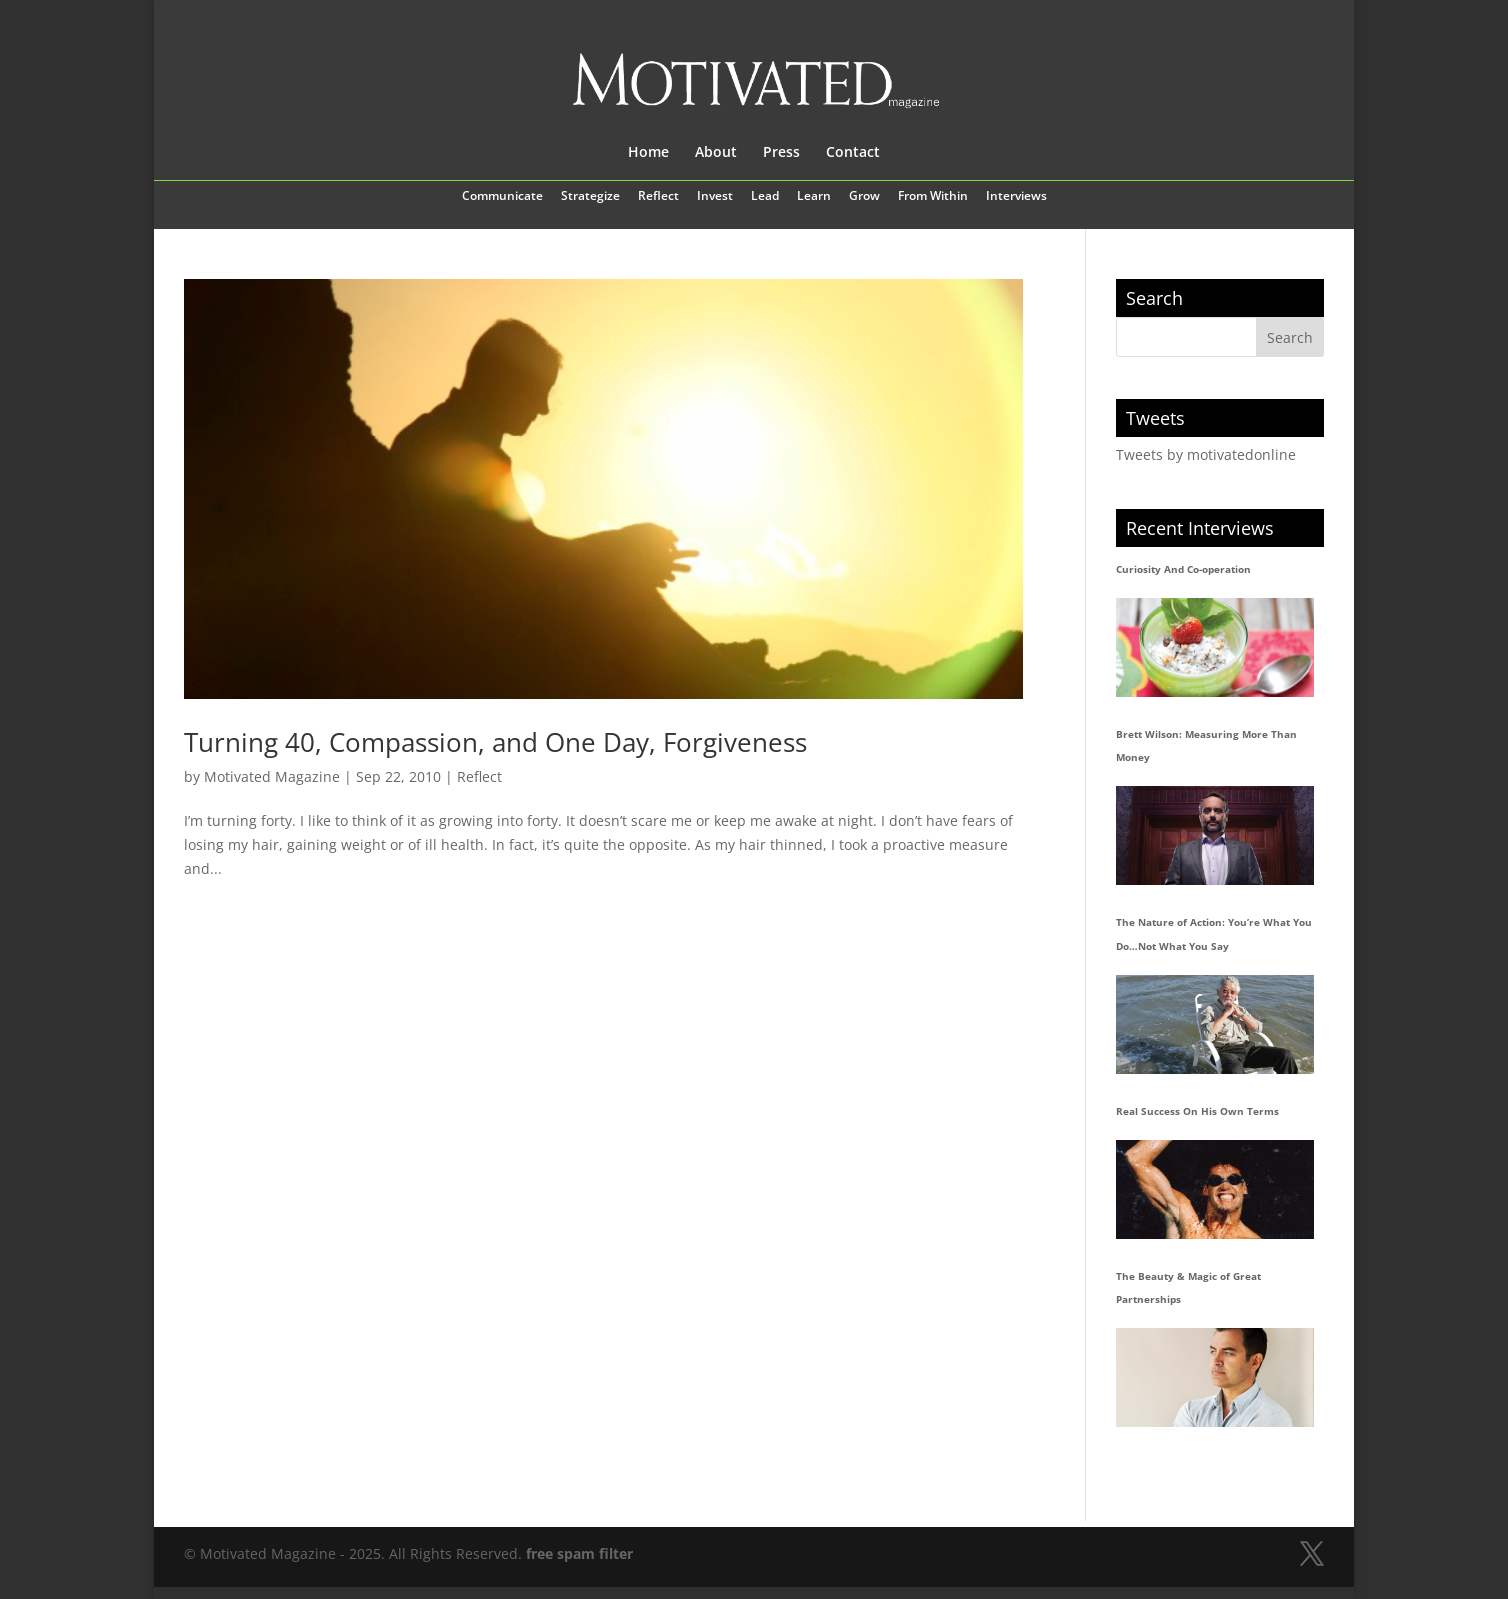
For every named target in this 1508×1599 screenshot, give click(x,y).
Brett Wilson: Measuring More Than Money (1206, 746)
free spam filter (579, 1553)
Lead (765, 197)
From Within (933, 197)
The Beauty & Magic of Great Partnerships (1188, 1288)
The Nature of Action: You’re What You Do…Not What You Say (1214, 934)
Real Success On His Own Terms (1197, 1111)
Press (781, 153)
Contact (853, 153)
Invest (715, 197)
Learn (814, 197)
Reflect (658, 197)
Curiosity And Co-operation (1183, 569)
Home (648, 153)
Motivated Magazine (272, 776)
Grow (864, 197)
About (716, 153)
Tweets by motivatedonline (1206, 454)
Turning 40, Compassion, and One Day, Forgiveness (495, 742)
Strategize (590, 197)
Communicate (502, 197)
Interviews (1016, 197)
